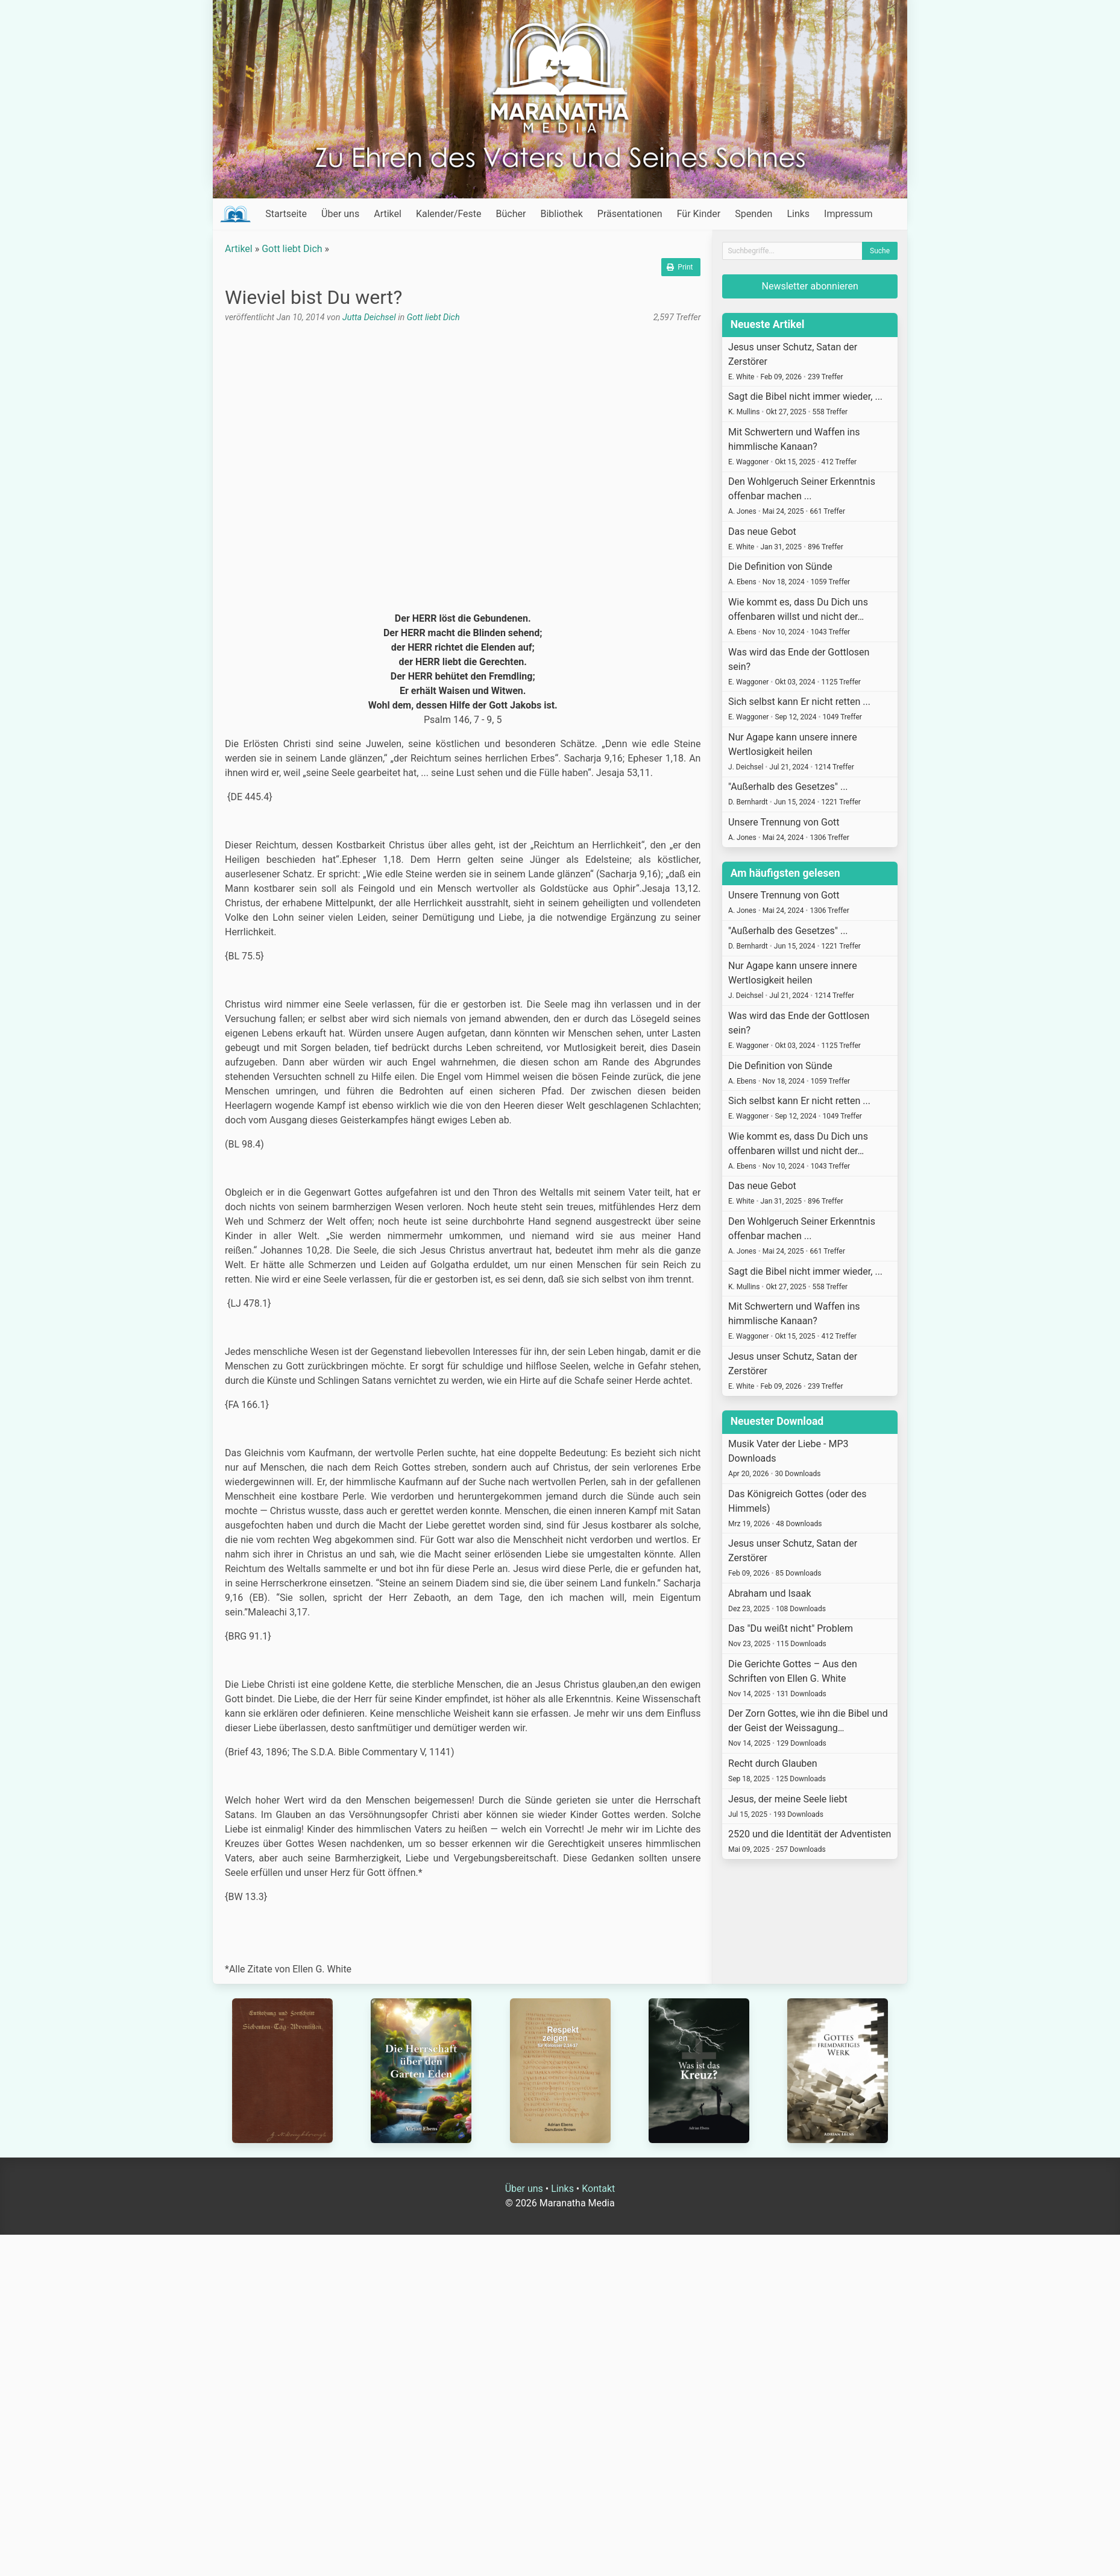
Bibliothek (561, 213)
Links (798, 213)
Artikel (387, 213)
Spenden (753, 213)
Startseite (286, 213)
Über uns (340, 213)
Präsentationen (629, 213)
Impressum (848, 213)
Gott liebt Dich (292, 248)
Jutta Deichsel (369, 317)
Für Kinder (699, 213)
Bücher (511, 213)
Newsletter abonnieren (810, 286)
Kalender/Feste (449, 213)
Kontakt (598, 2188)
